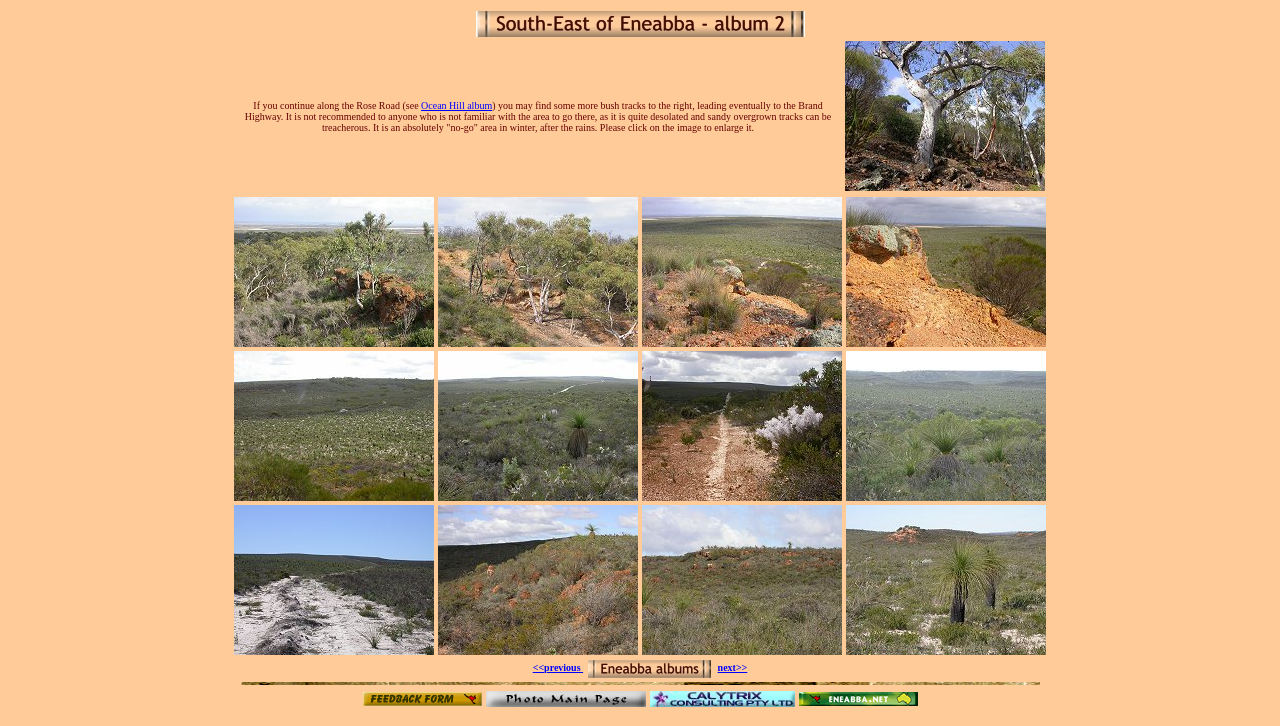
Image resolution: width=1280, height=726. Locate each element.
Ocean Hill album (456, 105)
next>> (733, 667)
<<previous (558, 667)
